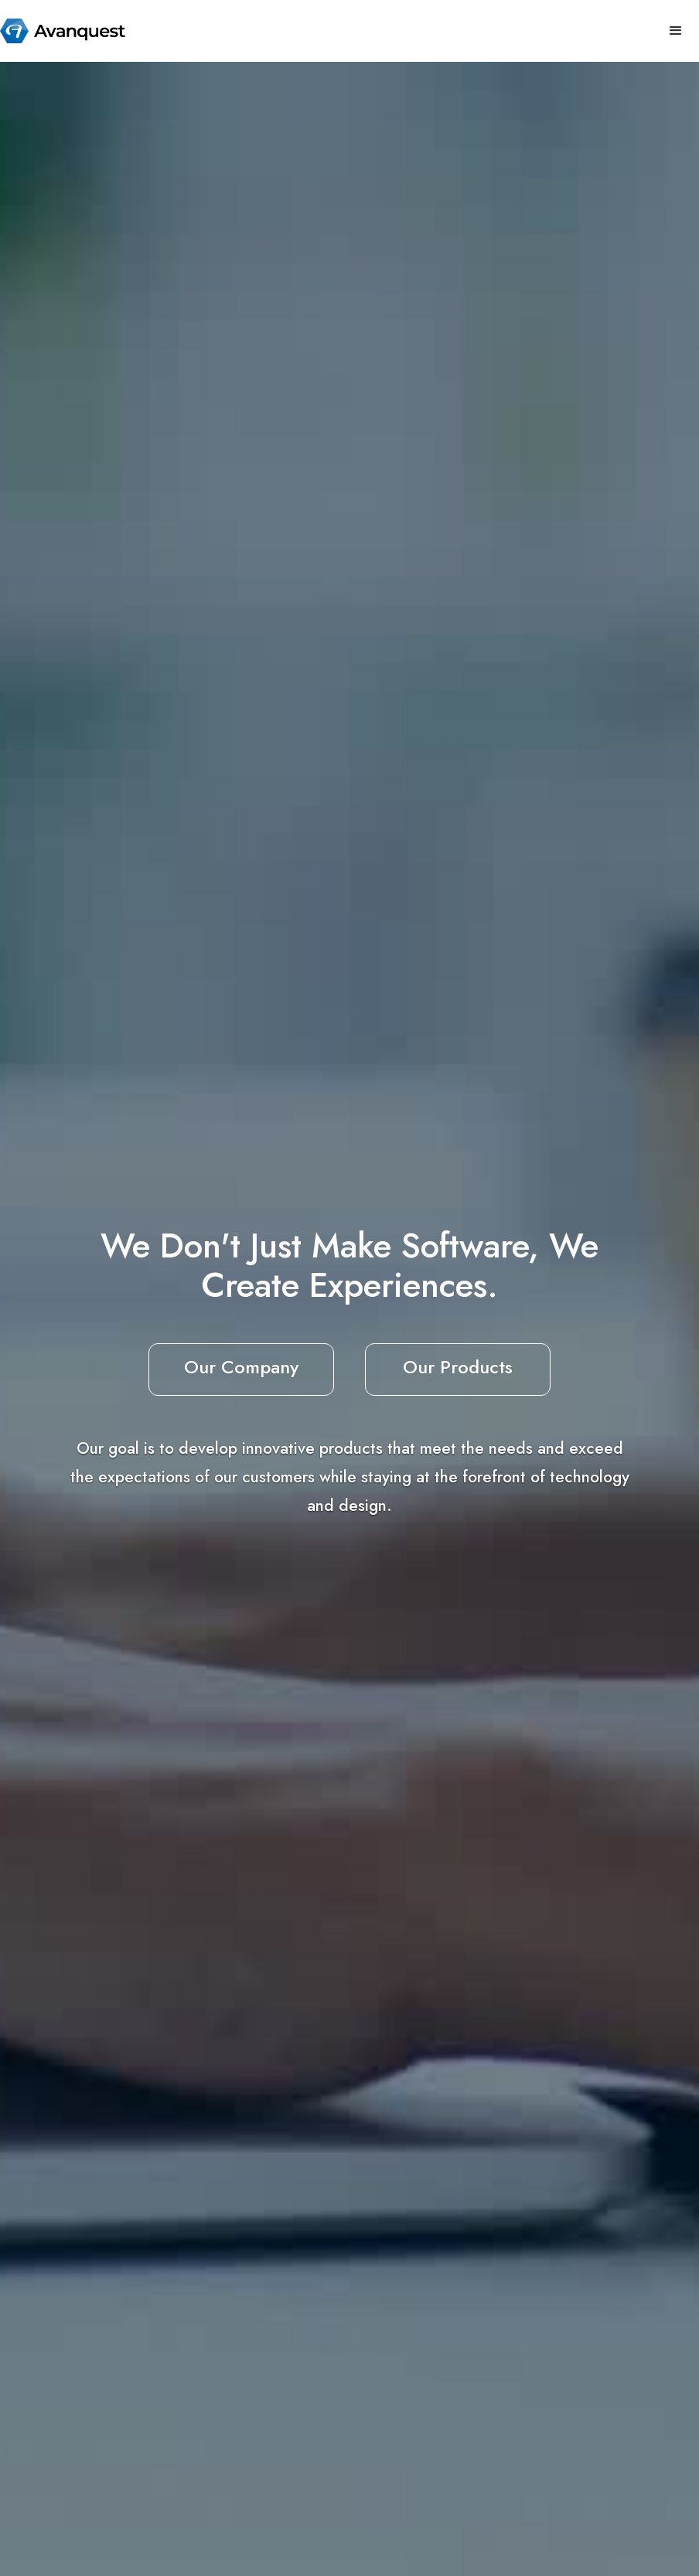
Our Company (241, 1366)
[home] (62, 31)
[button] (676, 31)
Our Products (458, 1366)
